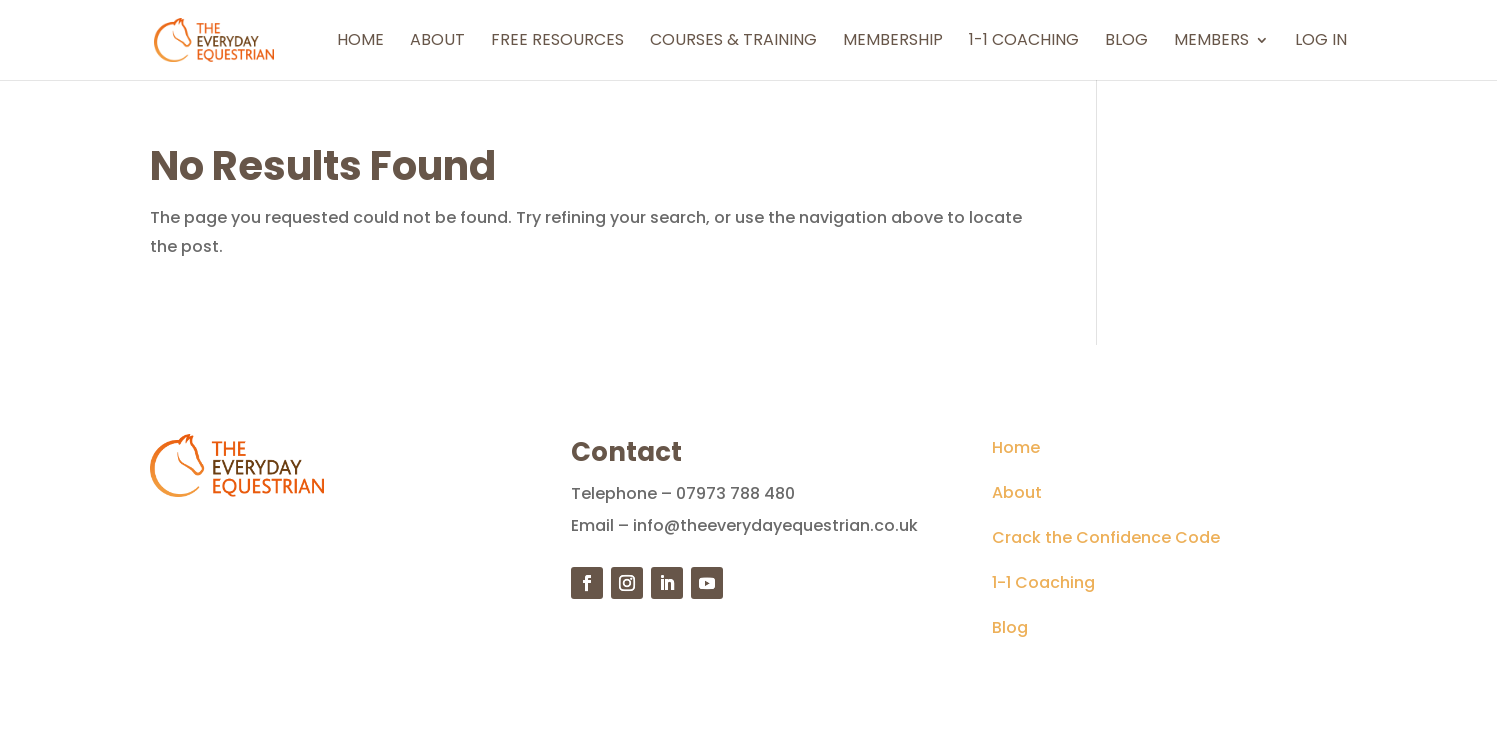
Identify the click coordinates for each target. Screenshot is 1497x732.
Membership (893, 42)
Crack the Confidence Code (1106, 537)
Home (360, 42)
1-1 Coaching (1024, 42)
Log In (1321, 42)
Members (1211, 42)
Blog (1126, 42)
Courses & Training (733, 42)
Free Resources (557, 42)
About (437, 42)
